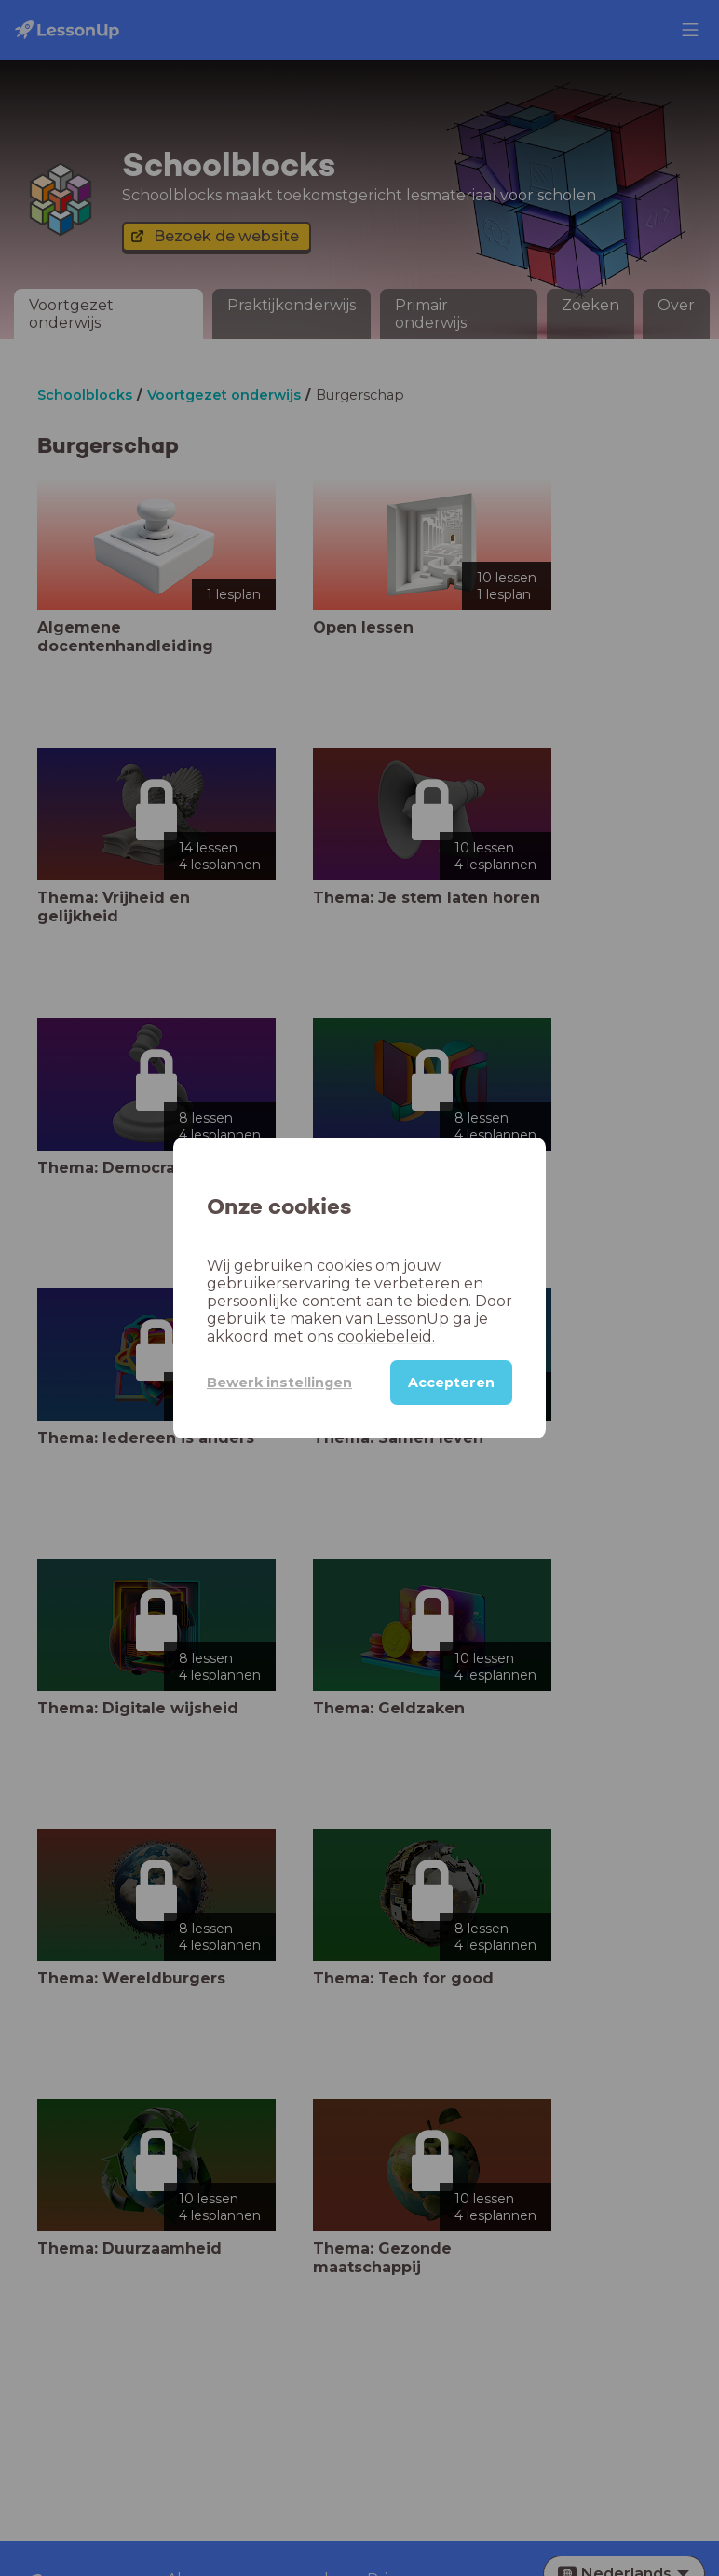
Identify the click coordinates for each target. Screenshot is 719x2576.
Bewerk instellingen (279, 1382)
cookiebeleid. (386, 1336)
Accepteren (451, 1382)
